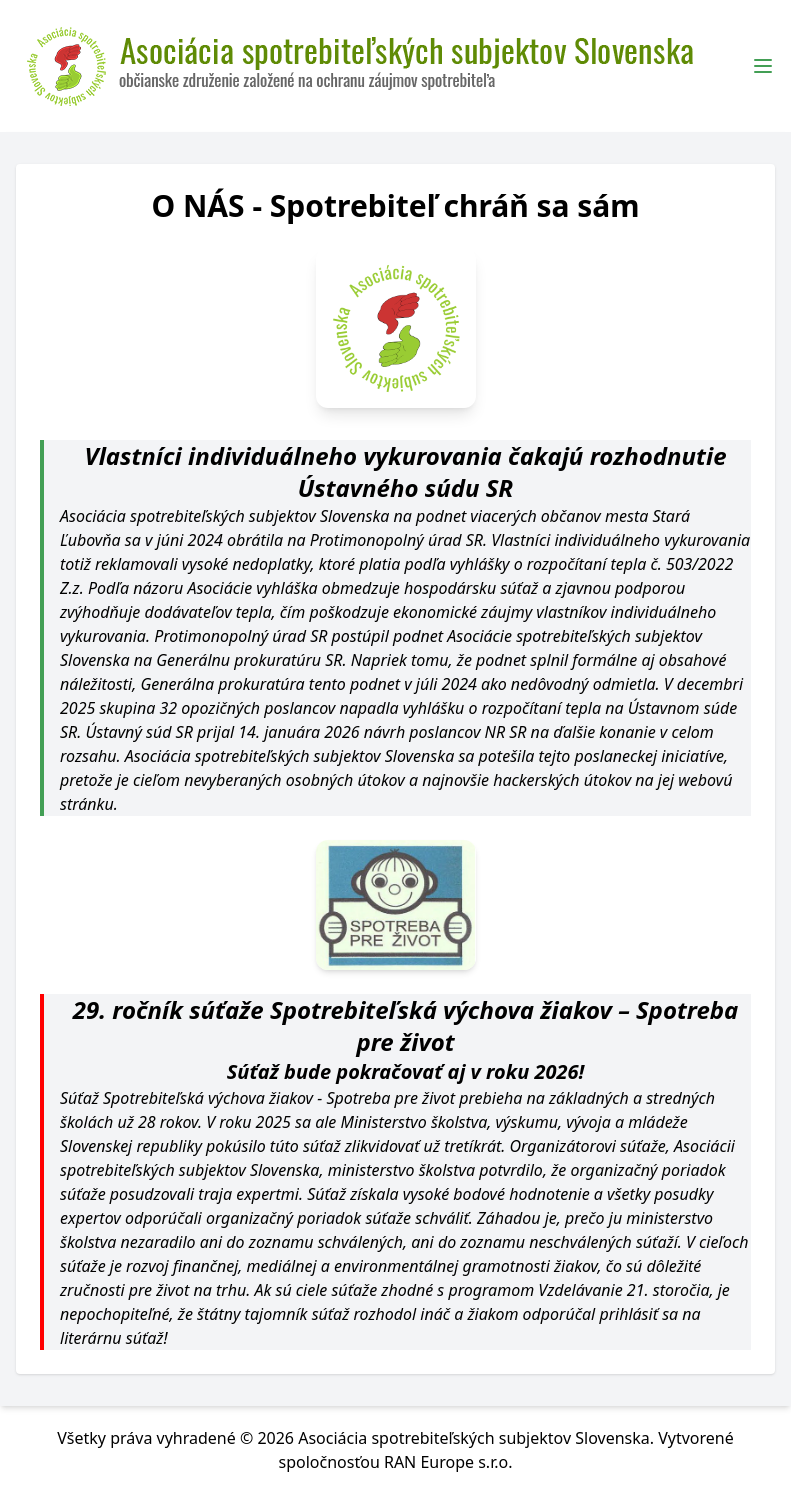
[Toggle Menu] (763, 66)
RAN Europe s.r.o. (448, 1462)
